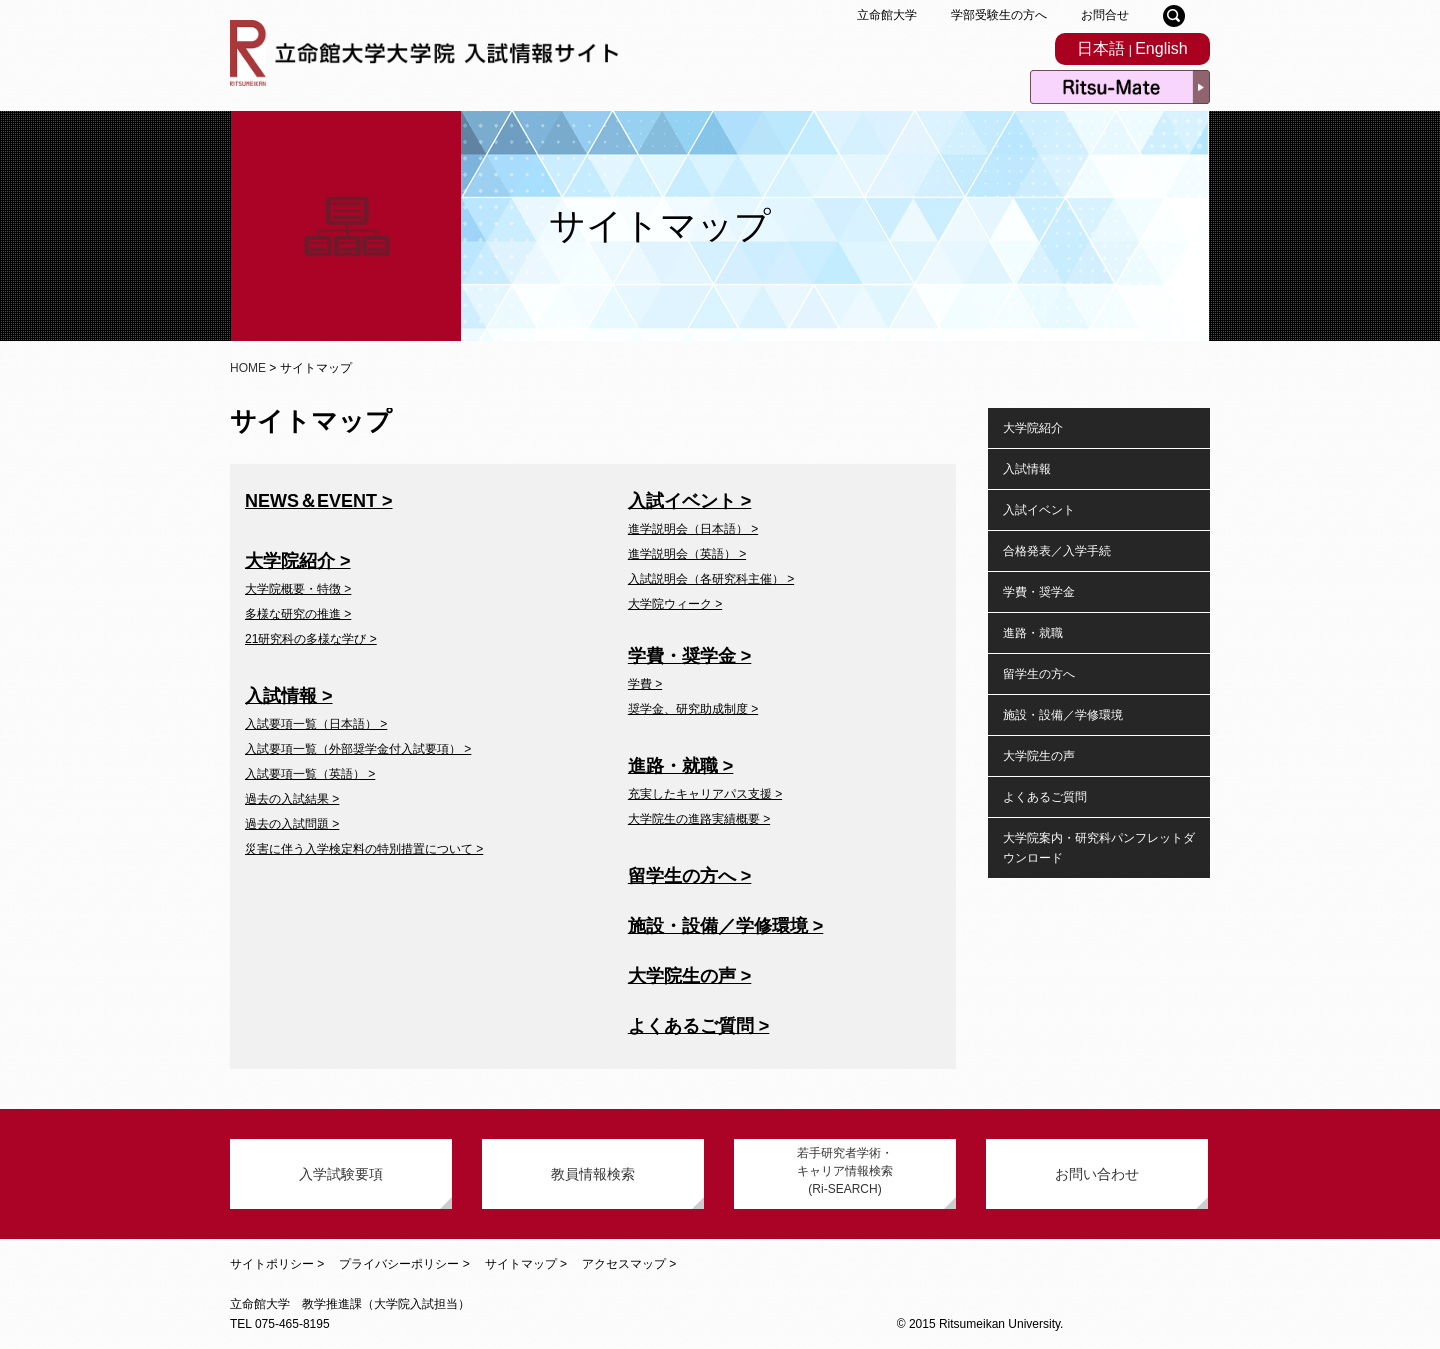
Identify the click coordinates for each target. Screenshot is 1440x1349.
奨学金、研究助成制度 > (693, 709)
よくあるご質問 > (699, 1026)
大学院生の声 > (690, 976)
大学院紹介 (1033, 428)
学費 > (645, 684)
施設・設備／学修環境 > (726, 926)
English (1161, 48)
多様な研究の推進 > (298, 614)
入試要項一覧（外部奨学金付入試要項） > (358, 749)
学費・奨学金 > (690, 656)
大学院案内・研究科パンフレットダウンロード (1099, 848)
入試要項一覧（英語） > (310, 774)
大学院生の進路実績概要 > (699, 819)
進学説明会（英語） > (687, 554)
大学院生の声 (1039, 756)
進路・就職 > (681, 766)
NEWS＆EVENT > (319, 501)
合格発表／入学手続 (1057, 551)
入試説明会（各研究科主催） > (711, 579)
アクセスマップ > (629, 1264)
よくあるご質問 (1045, 797)
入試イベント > (690, 501)
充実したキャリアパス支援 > (705, 794)
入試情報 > (289, 696)
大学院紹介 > (298, 561)
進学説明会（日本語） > (693, 529)
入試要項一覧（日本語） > (316, 724)
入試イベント (1039, 510)
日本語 (1101, 48)
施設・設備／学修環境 (1063, 715)
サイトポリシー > (277, 1264)
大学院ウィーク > (675, 604)
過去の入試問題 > (292, 824)
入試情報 (1027, 469)
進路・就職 (1033, 633)
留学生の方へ (1039, 674)
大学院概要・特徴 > (298, 589)
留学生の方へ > (690, 876)
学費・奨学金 (1039, 592)
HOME (248, 368)
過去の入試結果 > (292, 799)
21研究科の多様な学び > (311, 639)
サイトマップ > (526, 1264)
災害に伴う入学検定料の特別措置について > (364, 849)
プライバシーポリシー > (404, 1264)
